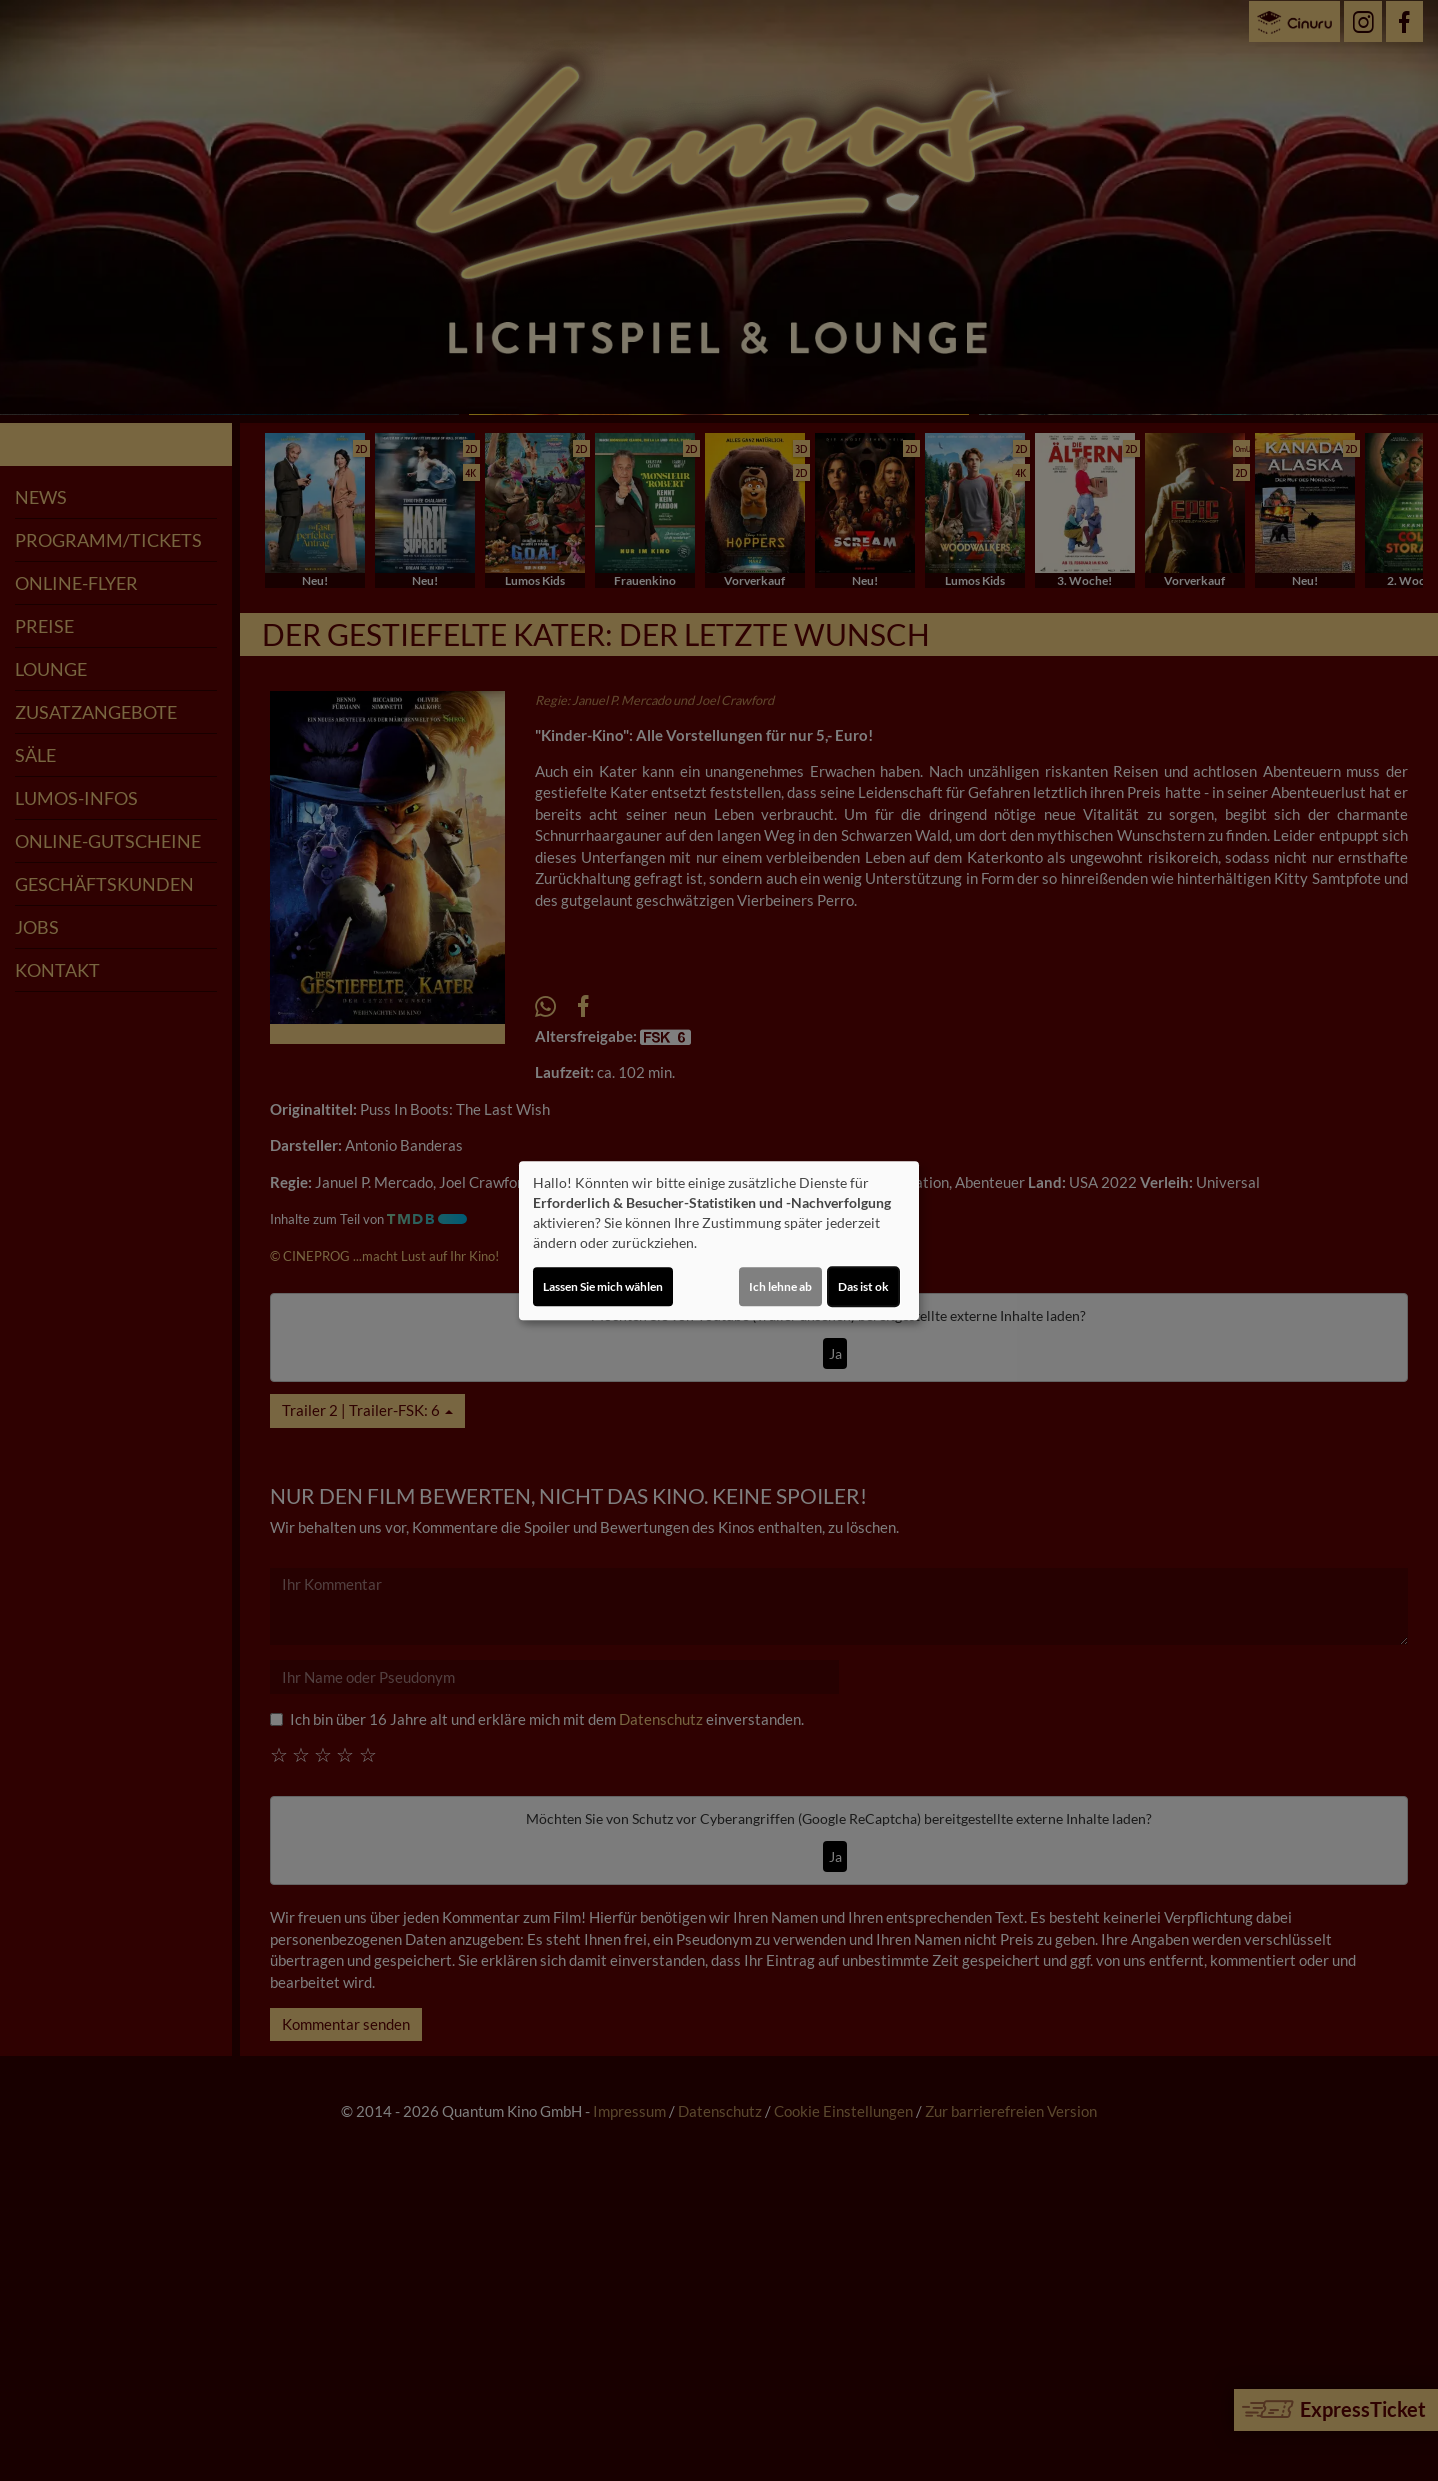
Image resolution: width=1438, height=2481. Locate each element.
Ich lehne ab (780, 1286)
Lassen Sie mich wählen (603, 1286)
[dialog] (719, 1241)
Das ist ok (863, 1286)
